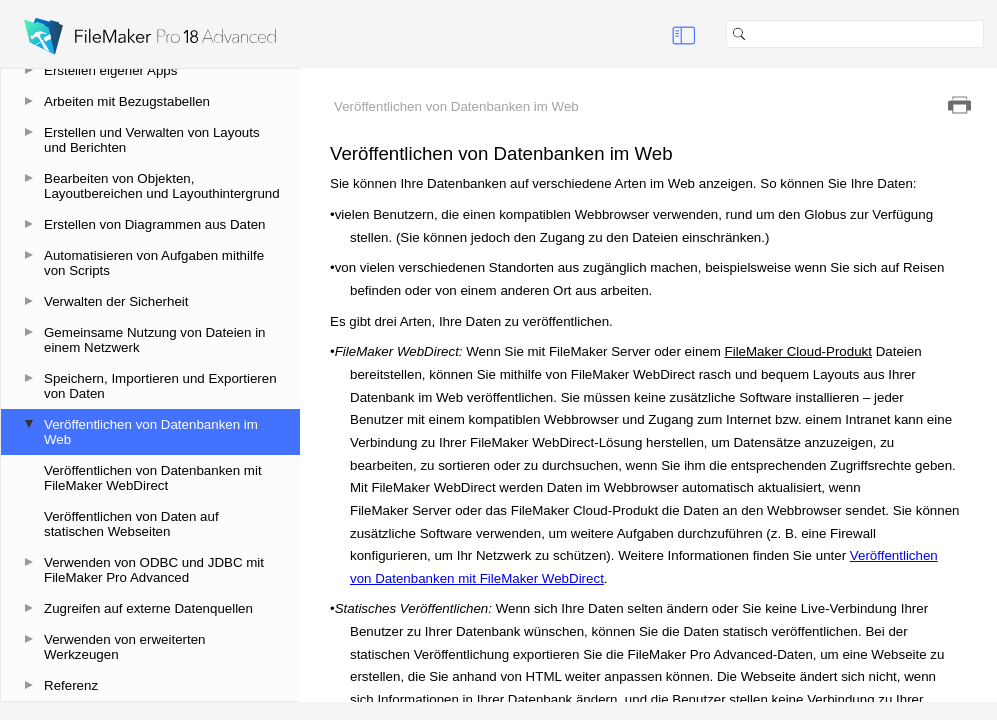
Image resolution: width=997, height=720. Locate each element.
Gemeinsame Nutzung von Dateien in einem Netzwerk (155, 340)
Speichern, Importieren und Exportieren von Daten (160, 386)
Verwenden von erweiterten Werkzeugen (125, 647)
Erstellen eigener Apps (110, 70)
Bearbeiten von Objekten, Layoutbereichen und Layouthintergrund (162, 186)
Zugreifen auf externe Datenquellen (148, 608)
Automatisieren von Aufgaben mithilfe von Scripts (154, 263)
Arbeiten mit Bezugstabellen (127, 101)
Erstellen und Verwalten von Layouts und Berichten (152, 140)
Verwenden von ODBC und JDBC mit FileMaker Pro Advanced (154, 570)
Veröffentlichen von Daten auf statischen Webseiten (131, 524)
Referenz (71, 685)
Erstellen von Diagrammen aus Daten (155, 224)
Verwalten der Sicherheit (116, 301)
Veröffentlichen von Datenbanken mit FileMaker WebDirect (153, 478)
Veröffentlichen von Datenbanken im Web (151, 432)
